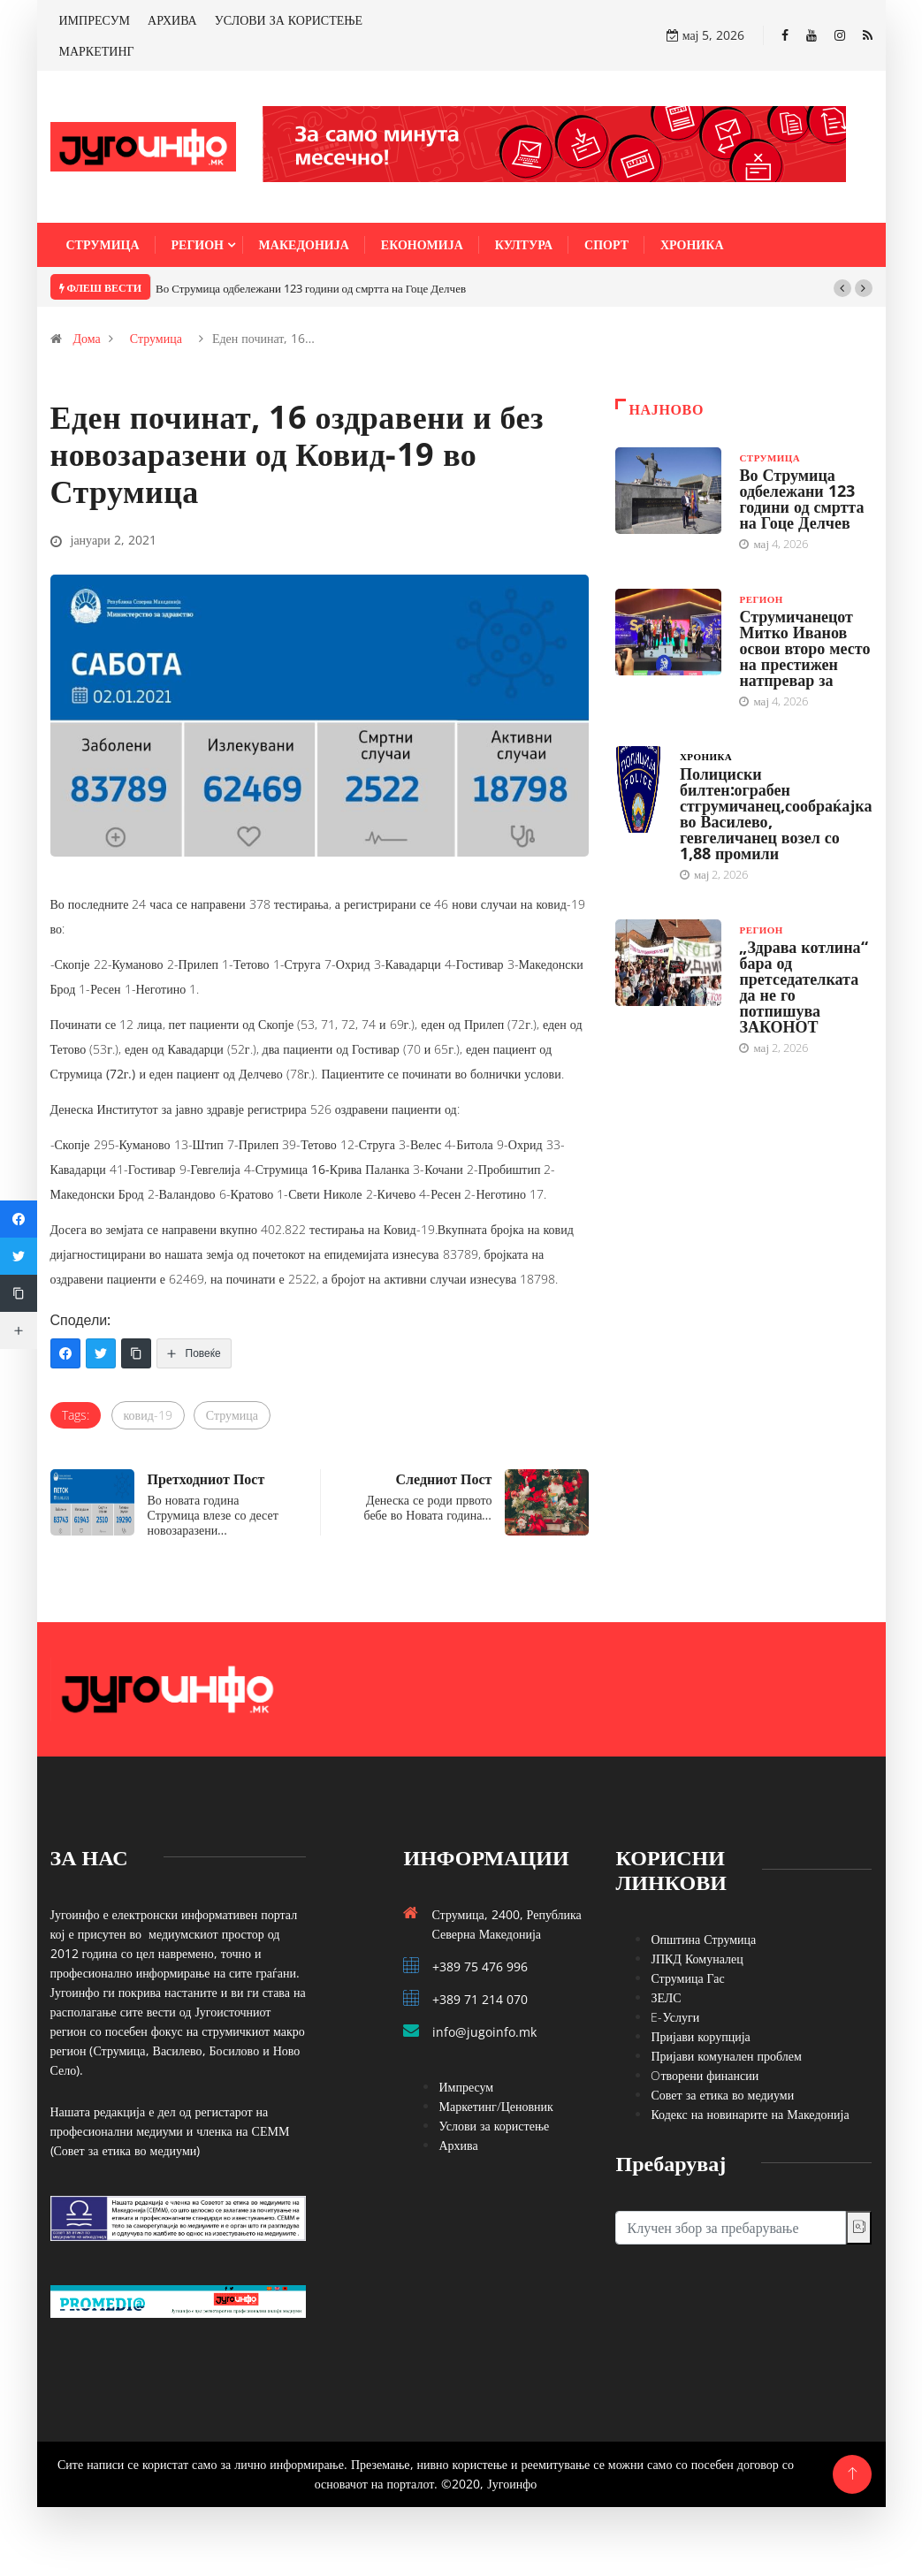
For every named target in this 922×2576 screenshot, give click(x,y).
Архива (457, 2145)
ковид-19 (148, 1414)
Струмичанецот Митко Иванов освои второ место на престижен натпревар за (804, 648)
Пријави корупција (700, 2036)
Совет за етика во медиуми (722, 2094)
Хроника (692, 244)
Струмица (103, 244)
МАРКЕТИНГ (96, 50)
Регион (197, 244)
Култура (523, 244)
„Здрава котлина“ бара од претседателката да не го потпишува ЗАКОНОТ (803, 986)
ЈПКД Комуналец (697, 1958)
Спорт (606, 244)
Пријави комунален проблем (726, 2055)
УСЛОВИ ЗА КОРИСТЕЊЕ (288, 19)
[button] (842, 288)
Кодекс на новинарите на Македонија (750, 2114)
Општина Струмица (703, 1939)
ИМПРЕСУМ (95, 19)
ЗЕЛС (666, 1997)
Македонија (304, 244)
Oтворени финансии (704, 2075)
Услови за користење (493, 2125)
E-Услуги (675, 2016)
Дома (87, 338)
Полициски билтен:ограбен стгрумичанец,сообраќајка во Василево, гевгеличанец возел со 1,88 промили (776, 813)
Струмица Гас (687, 1978)
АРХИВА (172, 19)
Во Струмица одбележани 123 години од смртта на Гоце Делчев (311, 288)
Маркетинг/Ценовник (495, 2106)
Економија (422, 244)
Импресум (465, 2086)
